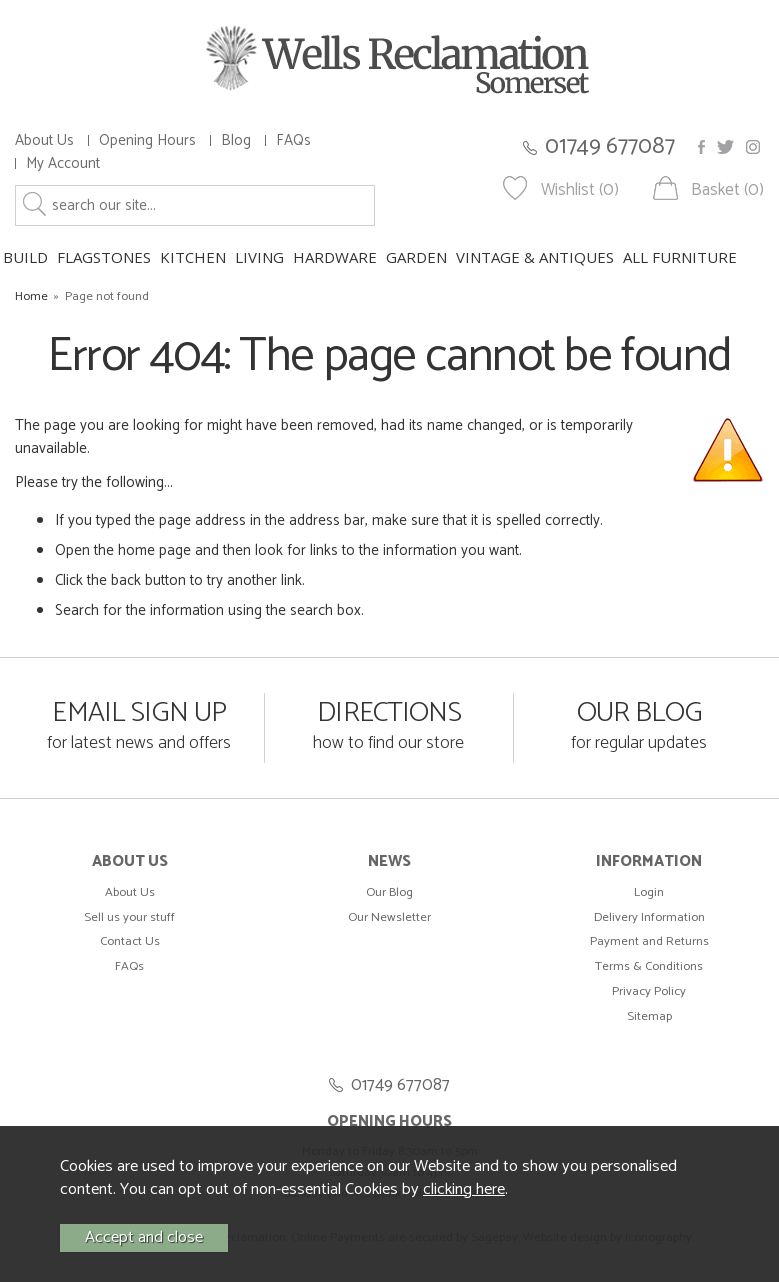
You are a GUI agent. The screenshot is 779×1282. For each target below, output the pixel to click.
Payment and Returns (649, 941)
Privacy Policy (649, 991)
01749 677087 (610, 146)
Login (649, 892)
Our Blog (389, 892)
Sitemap (649, 1016)
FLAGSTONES (104, 257)
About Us (44, 140)
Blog (236, 140)
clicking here (464, 1189)
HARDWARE (335, 257)
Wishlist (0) (580, 190)
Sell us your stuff (129, 917)
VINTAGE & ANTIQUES (535, 257)
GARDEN (416, 257)
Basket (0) (727, 190)
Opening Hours (147, 140)
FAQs (293, 140)
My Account (63, 163)
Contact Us (130, 941)
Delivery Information (649, 917)
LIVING (259, 257)
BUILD (25, 257)
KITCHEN (193, 257)
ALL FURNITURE (680, 257)
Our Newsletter (389, 917)
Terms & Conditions (649, 966)
